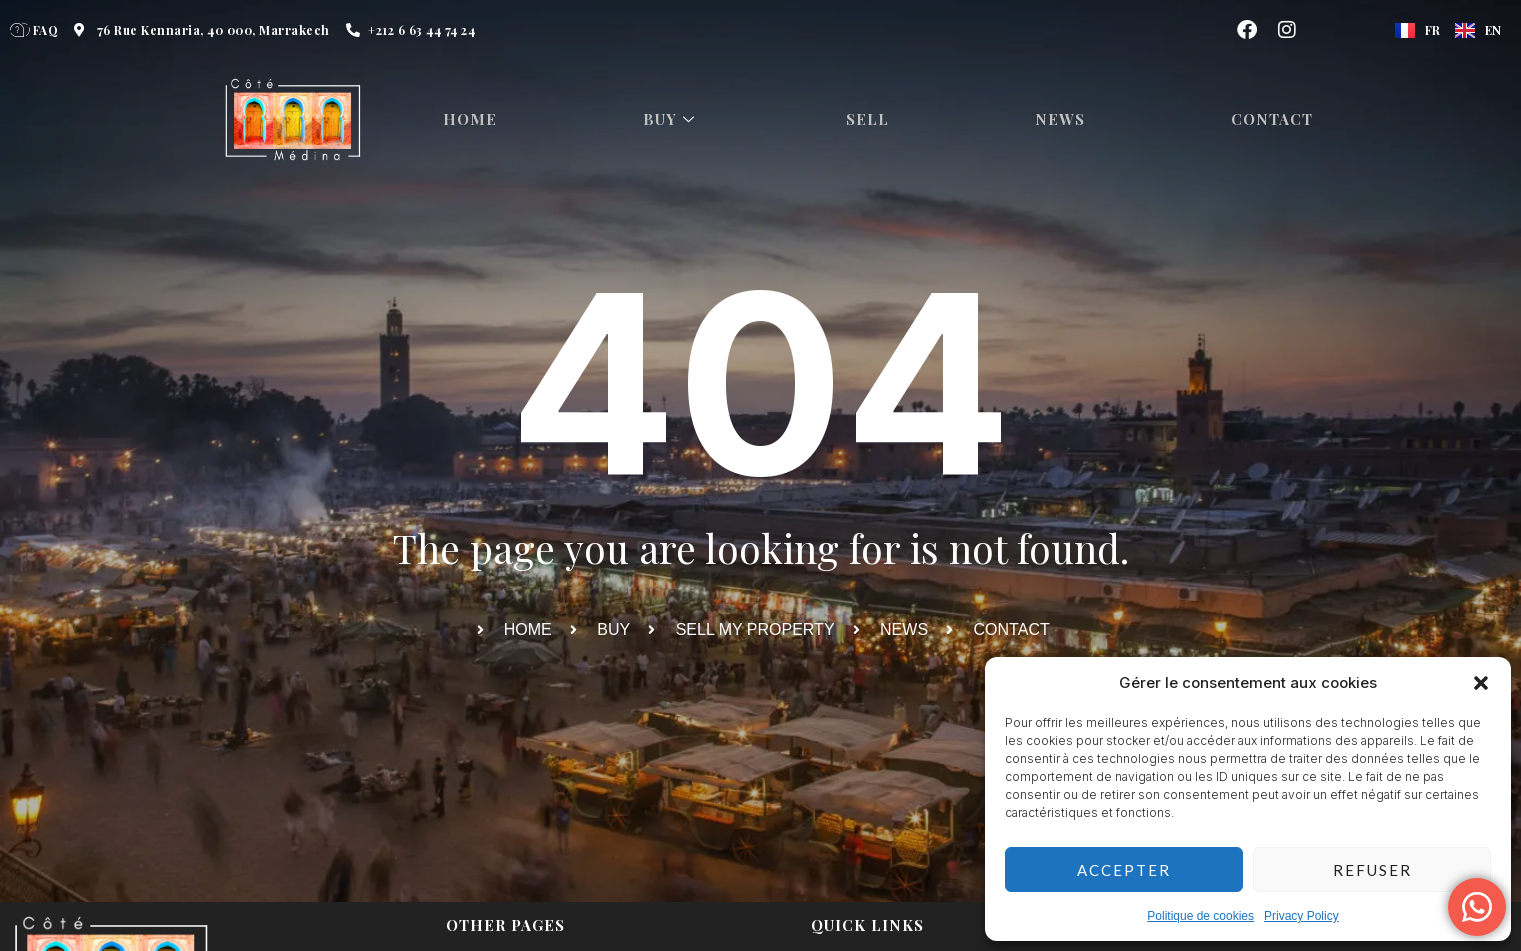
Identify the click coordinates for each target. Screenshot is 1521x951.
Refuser (1372, 870)
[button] (1481, 683)
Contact (1279, 120)
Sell (872, 120)
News (1066, 120)
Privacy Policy (1301, 916)
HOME (473, 120)
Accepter (1124, 870)
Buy (675, 120)
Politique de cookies (1200, 916)
